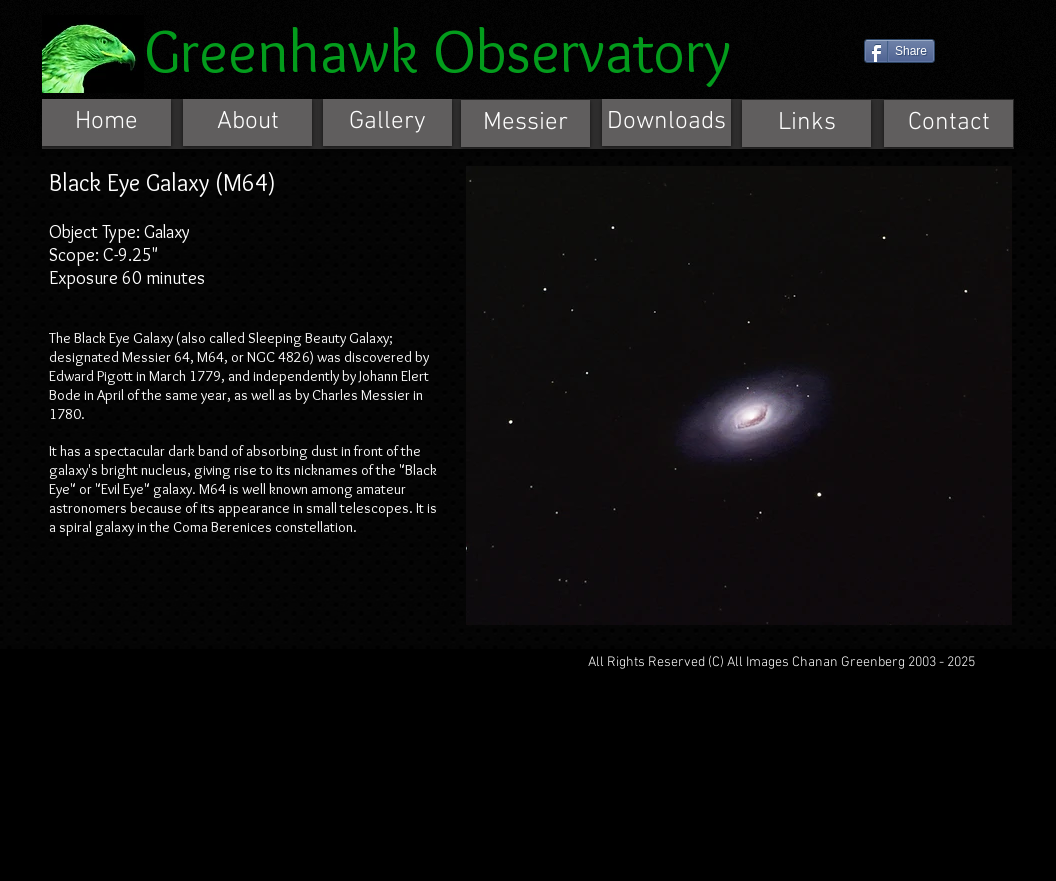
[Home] (106, 122)
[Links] (806, 123)
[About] (247, 122)
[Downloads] (666, 122)
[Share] (899, 51)
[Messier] (525, 123)
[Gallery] (387, 122)
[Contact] (948, 123)
